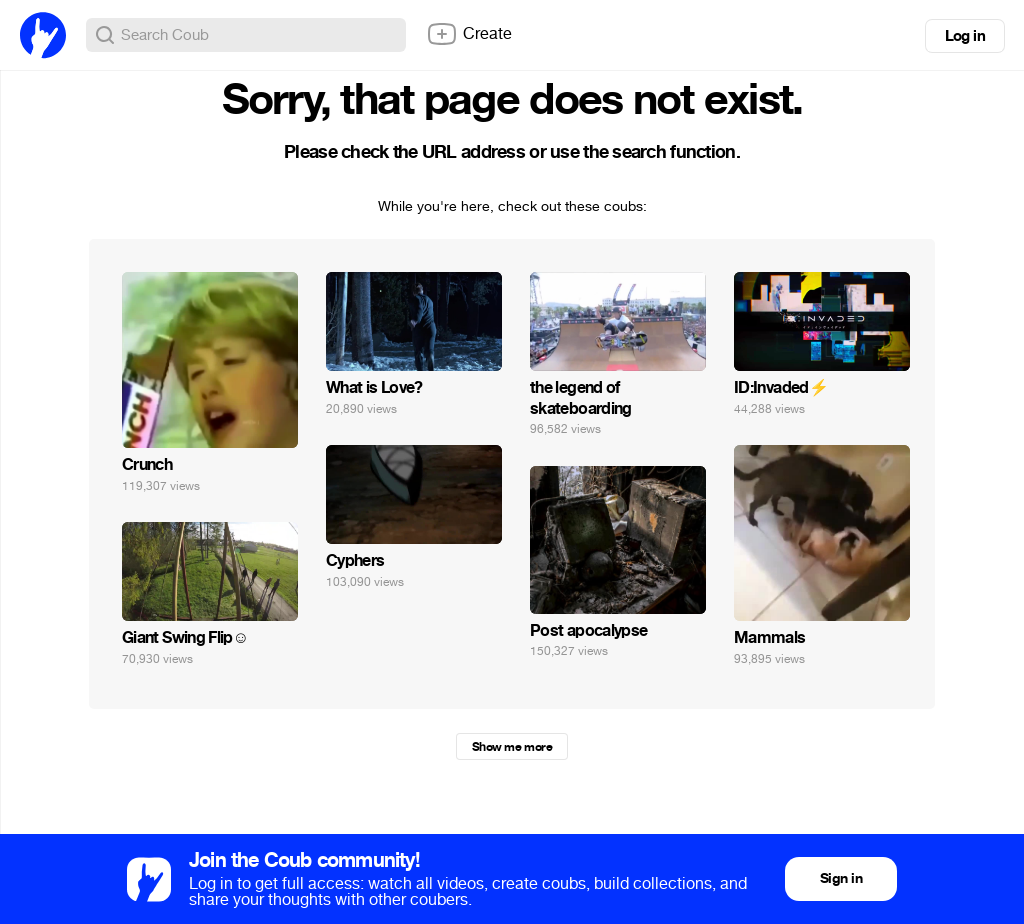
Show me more (512, 747)
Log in (965, 36)
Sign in (841, 878)
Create (469, 34)
